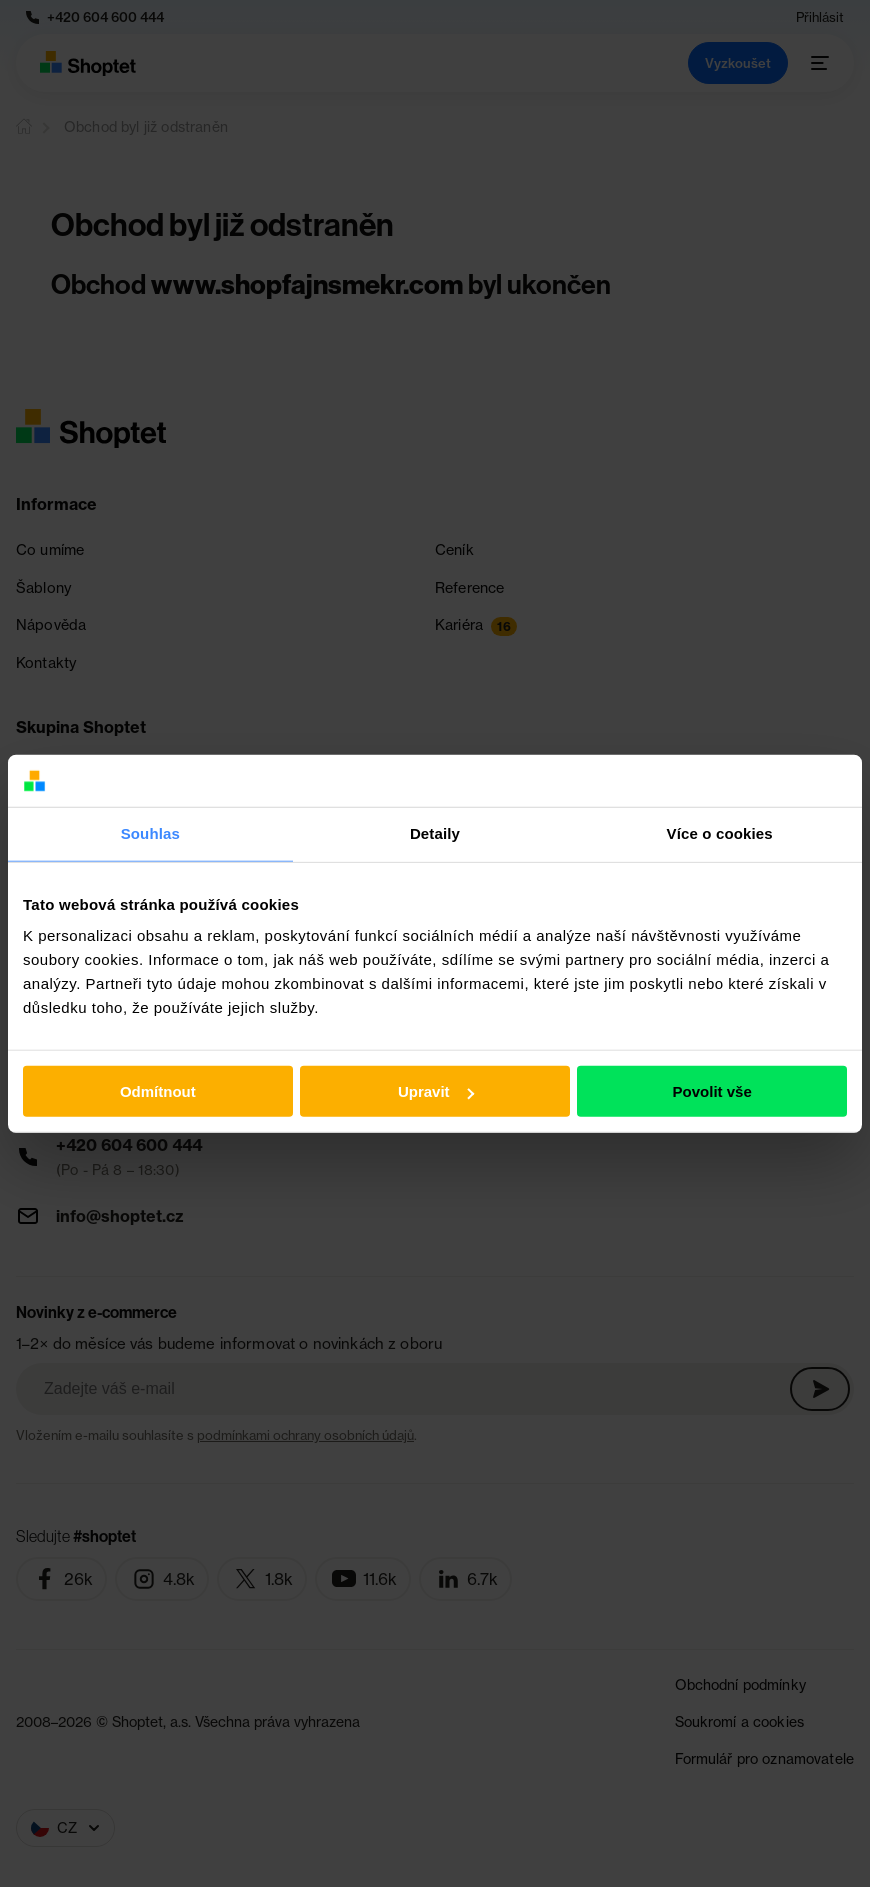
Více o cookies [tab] (720, 833)
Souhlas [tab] (150, 833)
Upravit (436, 1091)
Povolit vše (712, 1091)
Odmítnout (158, 1091)
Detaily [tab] (435, 833)
